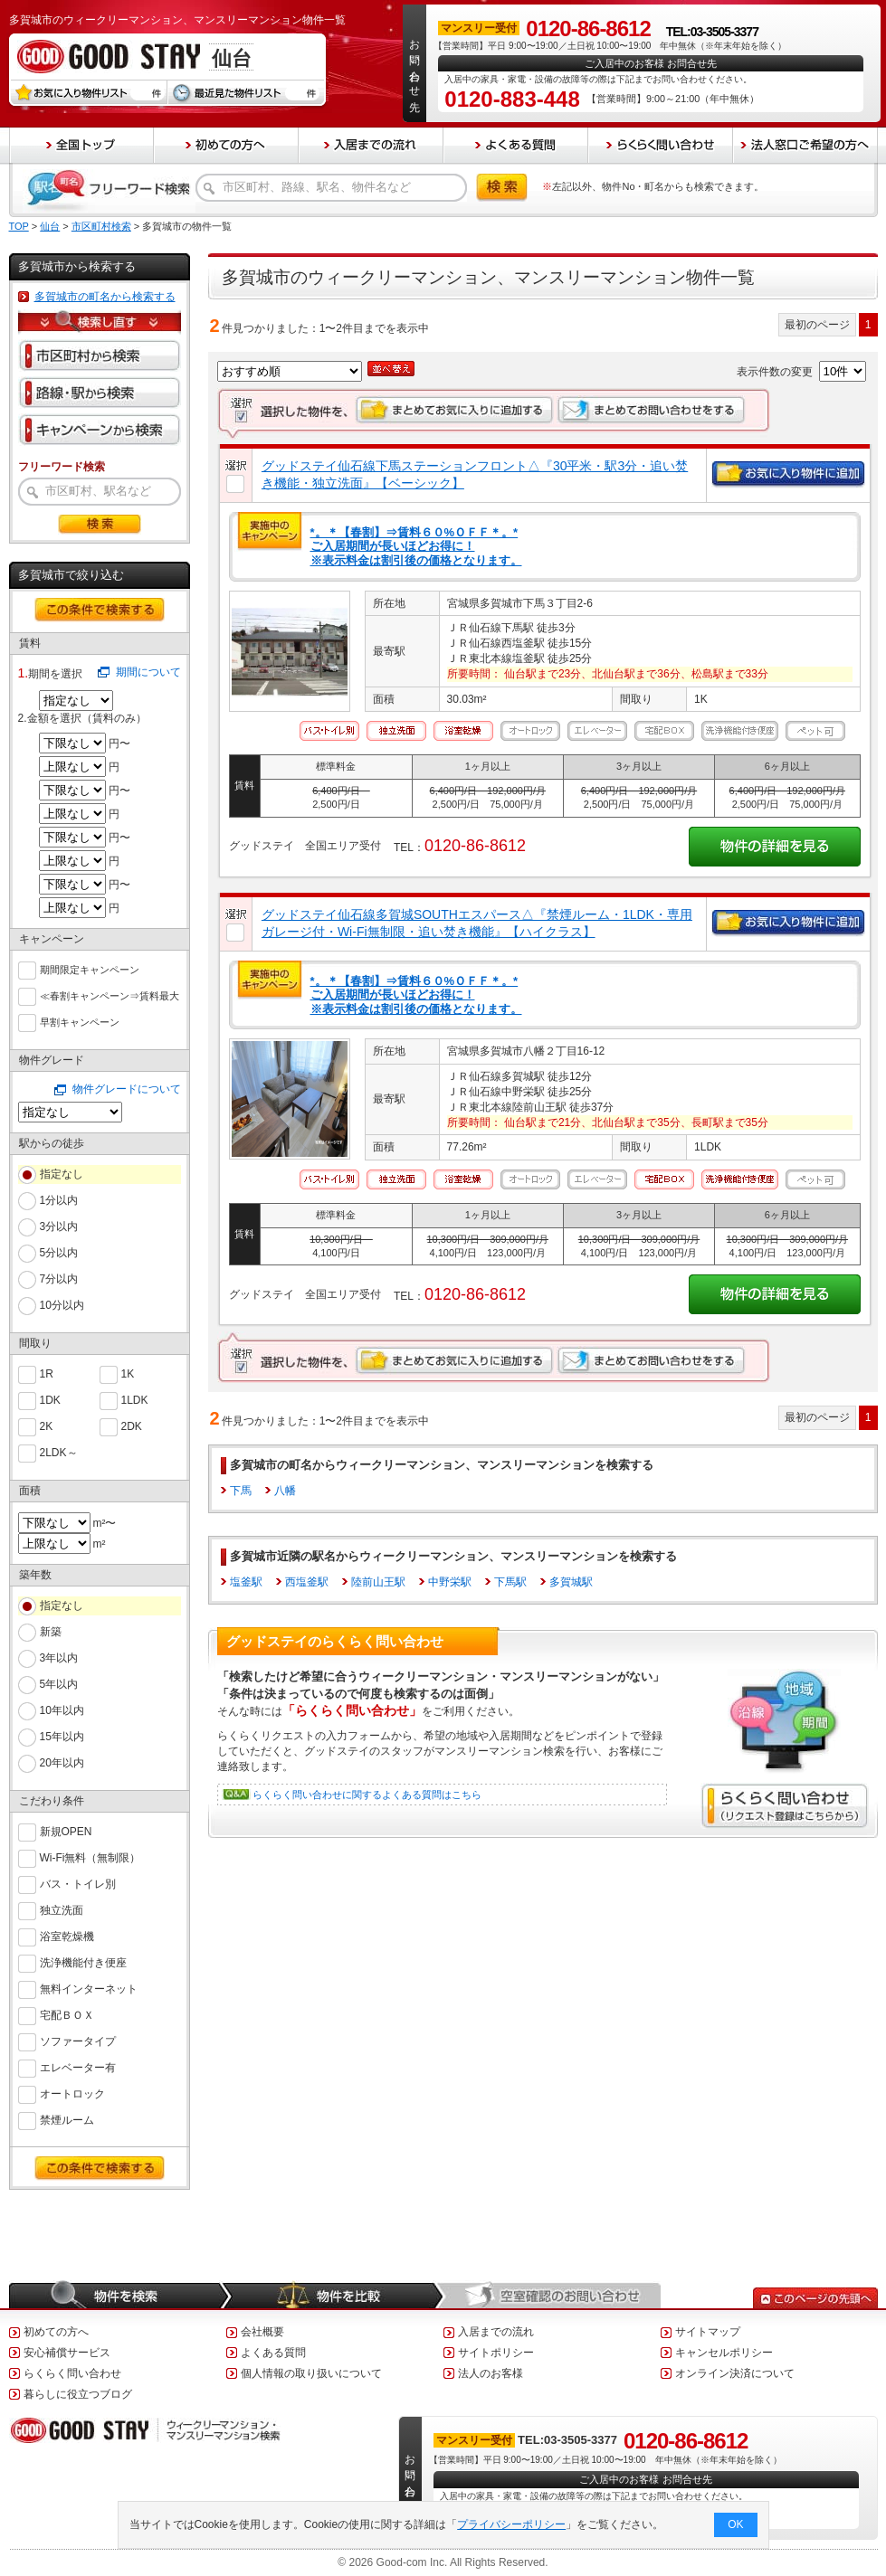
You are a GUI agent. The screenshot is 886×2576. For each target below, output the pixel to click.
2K (46, 1425)
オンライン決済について (735, 2373)
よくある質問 (273, 2352)
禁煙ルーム (67, 2118)
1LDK (134, 1398)
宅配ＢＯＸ (67, 2014)
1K (128, 1372)
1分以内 (59, 1200)
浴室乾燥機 (67, 1935)
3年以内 (59, 1658)
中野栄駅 (450, 1582)
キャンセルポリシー (724, 2352)
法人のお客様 (490, 2373)
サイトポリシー (496, 2352)
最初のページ (817, 324)
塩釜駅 (246, 1582)
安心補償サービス (67, 2352)
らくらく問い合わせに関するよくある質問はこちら (366, 1794)
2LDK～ (59, 1451)
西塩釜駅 (307, 1582)
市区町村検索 (101, 226)
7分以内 (59, 1279)
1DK (50, 1398)
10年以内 (62, 1710)
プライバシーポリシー (511, 2524)
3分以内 (59, 1226)
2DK (131, 1425)
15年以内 (62, 1736)
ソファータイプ (78, 2040)
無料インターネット (89, 1987)
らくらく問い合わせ (72, 2373)
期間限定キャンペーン (89, 968)
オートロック (72, 2092)
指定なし (61, 1174)
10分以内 (62, 1305)
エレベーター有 (78, 2066)
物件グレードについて (126, 1089)
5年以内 (59, 1684)
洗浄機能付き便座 (83, 1961)
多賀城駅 (571, 1582)
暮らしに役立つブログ (78, 2394)
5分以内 (59, 1252)
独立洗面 (61, 1909)
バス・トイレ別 (78, 1882)
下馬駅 (510, 1582)
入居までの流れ (496, 2331)
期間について (148, 672)
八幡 (285, 1490)
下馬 (241, 1490)
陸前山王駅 (378, 1582)
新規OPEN (66, 1830)
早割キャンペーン (79, 1020)
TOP (19, 226)
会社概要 (262, 2331)
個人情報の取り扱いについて (311, 2373)
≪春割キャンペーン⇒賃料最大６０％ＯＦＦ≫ (109, 996)
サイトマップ (707, 2331)
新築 (51, 1631)
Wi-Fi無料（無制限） (90, 1856)
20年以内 (62, 1763)
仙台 (50, 226)
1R (46, 1372)
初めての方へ (56, 2331)
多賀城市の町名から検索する (105, 296)
